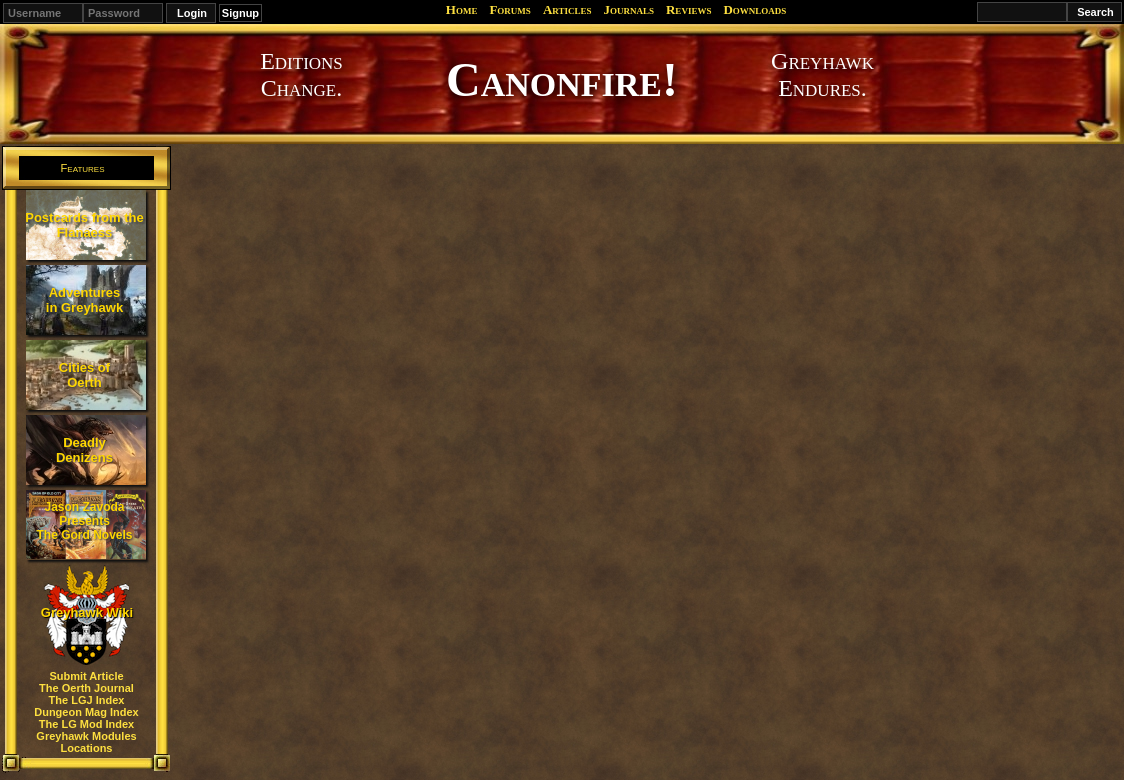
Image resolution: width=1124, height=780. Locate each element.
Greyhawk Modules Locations (86, 742)
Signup (240, 13)
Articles (567, 9)
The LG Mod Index (86, 724)
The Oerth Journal (86, 688)
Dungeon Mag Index (86, 712)
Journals (628, 9)
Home (462, 9)
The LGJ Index (87, 700)
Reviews (688, 9)
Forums (509, 9)
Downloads (754, 9)
